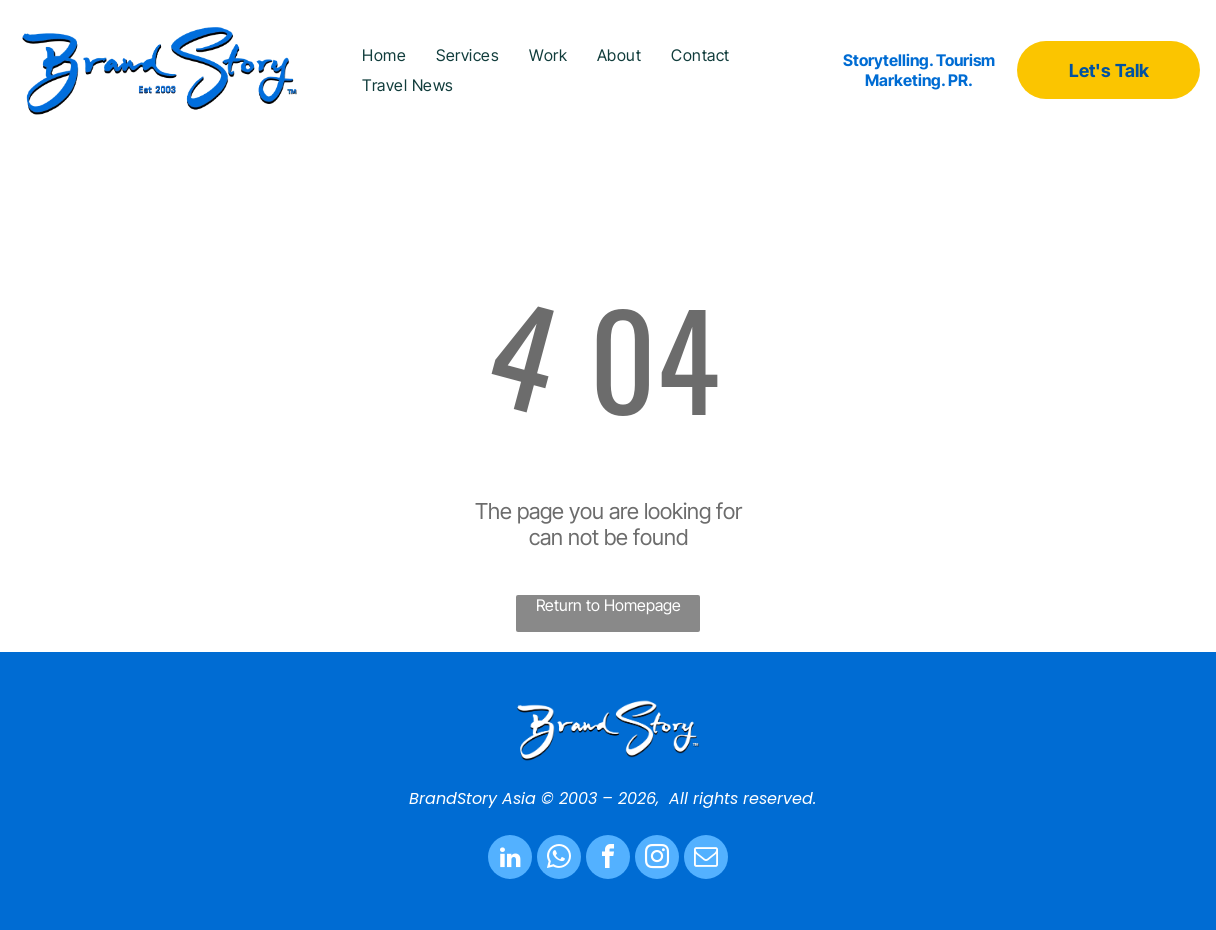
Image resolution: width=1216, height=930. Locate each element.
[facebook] (608, 859)
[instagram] (657, 859)
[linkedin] (510, 859)
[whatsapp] (559, 859)
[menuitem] (384, 55)
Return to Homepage (608, 605)
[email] (706, 859)
